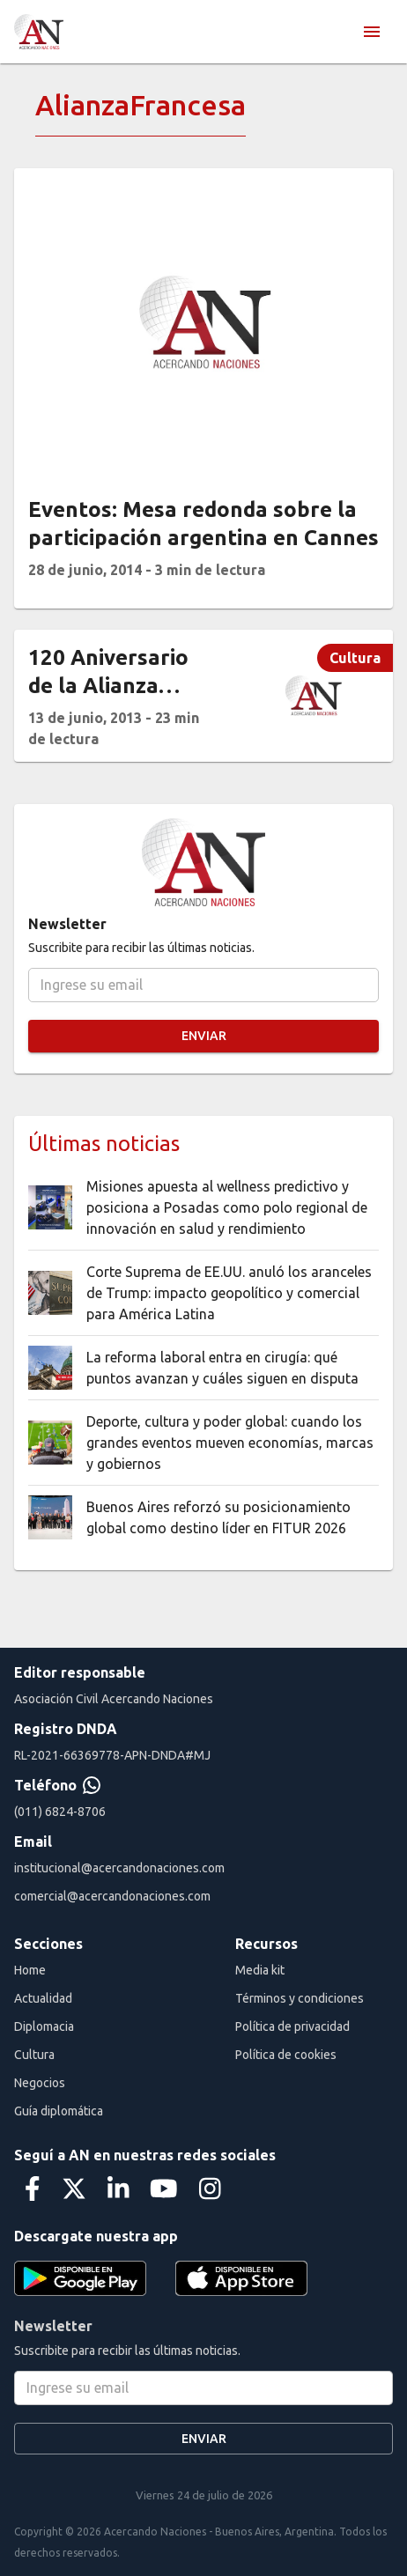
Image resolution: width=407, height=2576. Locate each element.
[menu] (372, 32)
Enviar (203, 1036)
